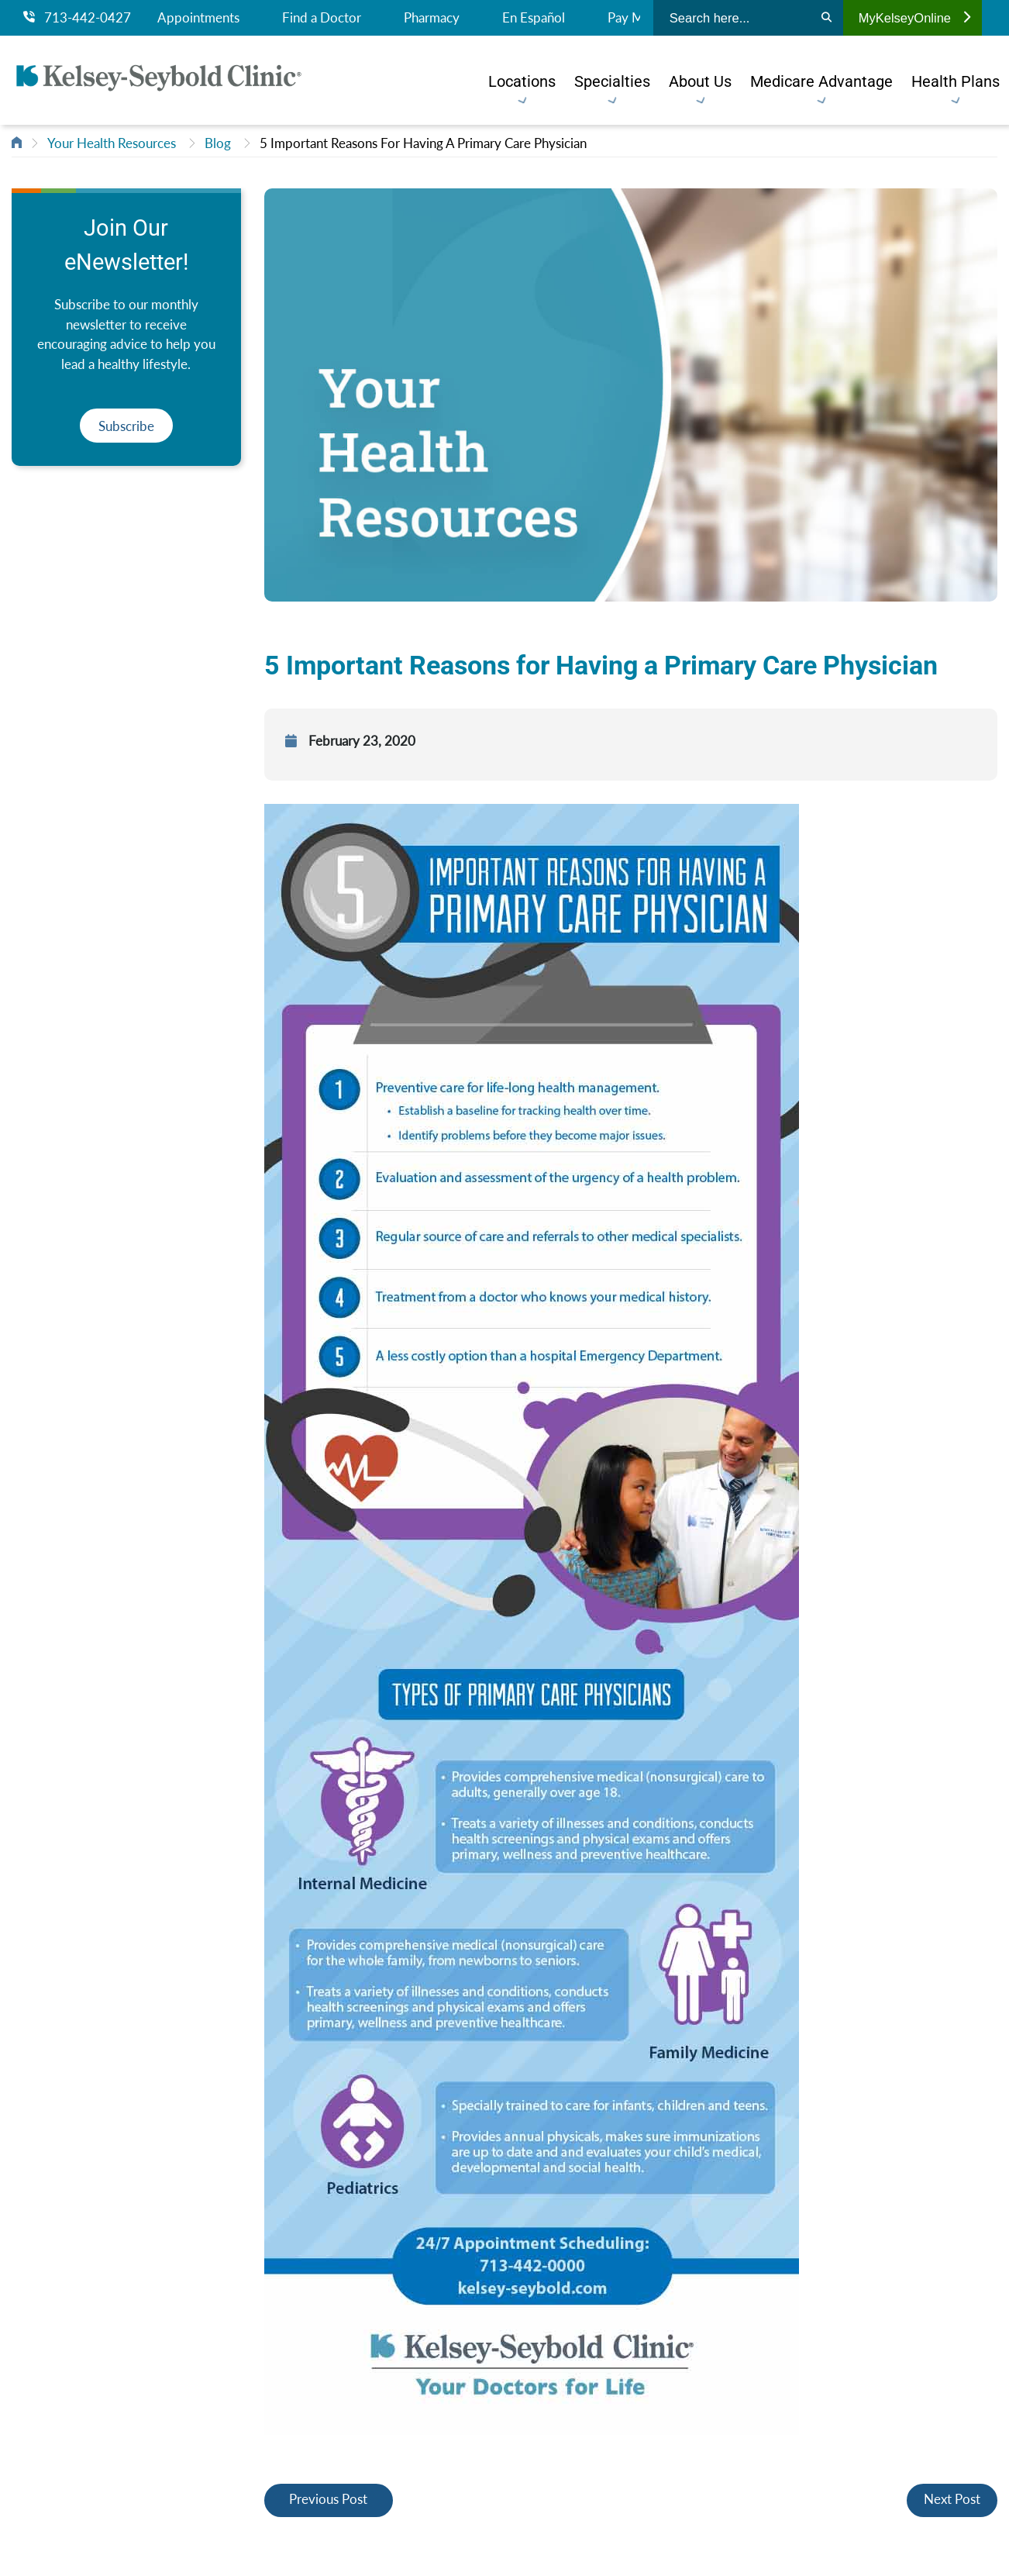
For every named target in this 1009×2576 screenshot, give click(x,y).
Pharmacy (432, 18)
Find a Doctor (321, 18)
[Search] (826, 18)
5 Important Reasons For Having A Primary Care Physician (423, 143)
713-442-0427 (77, 18)
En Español (533, 18)
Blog (218, 143)
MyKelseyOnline (914, 18)
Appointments (198, 18)
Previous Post (328, 2499)
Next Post (952, 2499)
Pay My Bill (640, 18)
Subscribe (126, 426)
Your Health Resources (111, 143)
